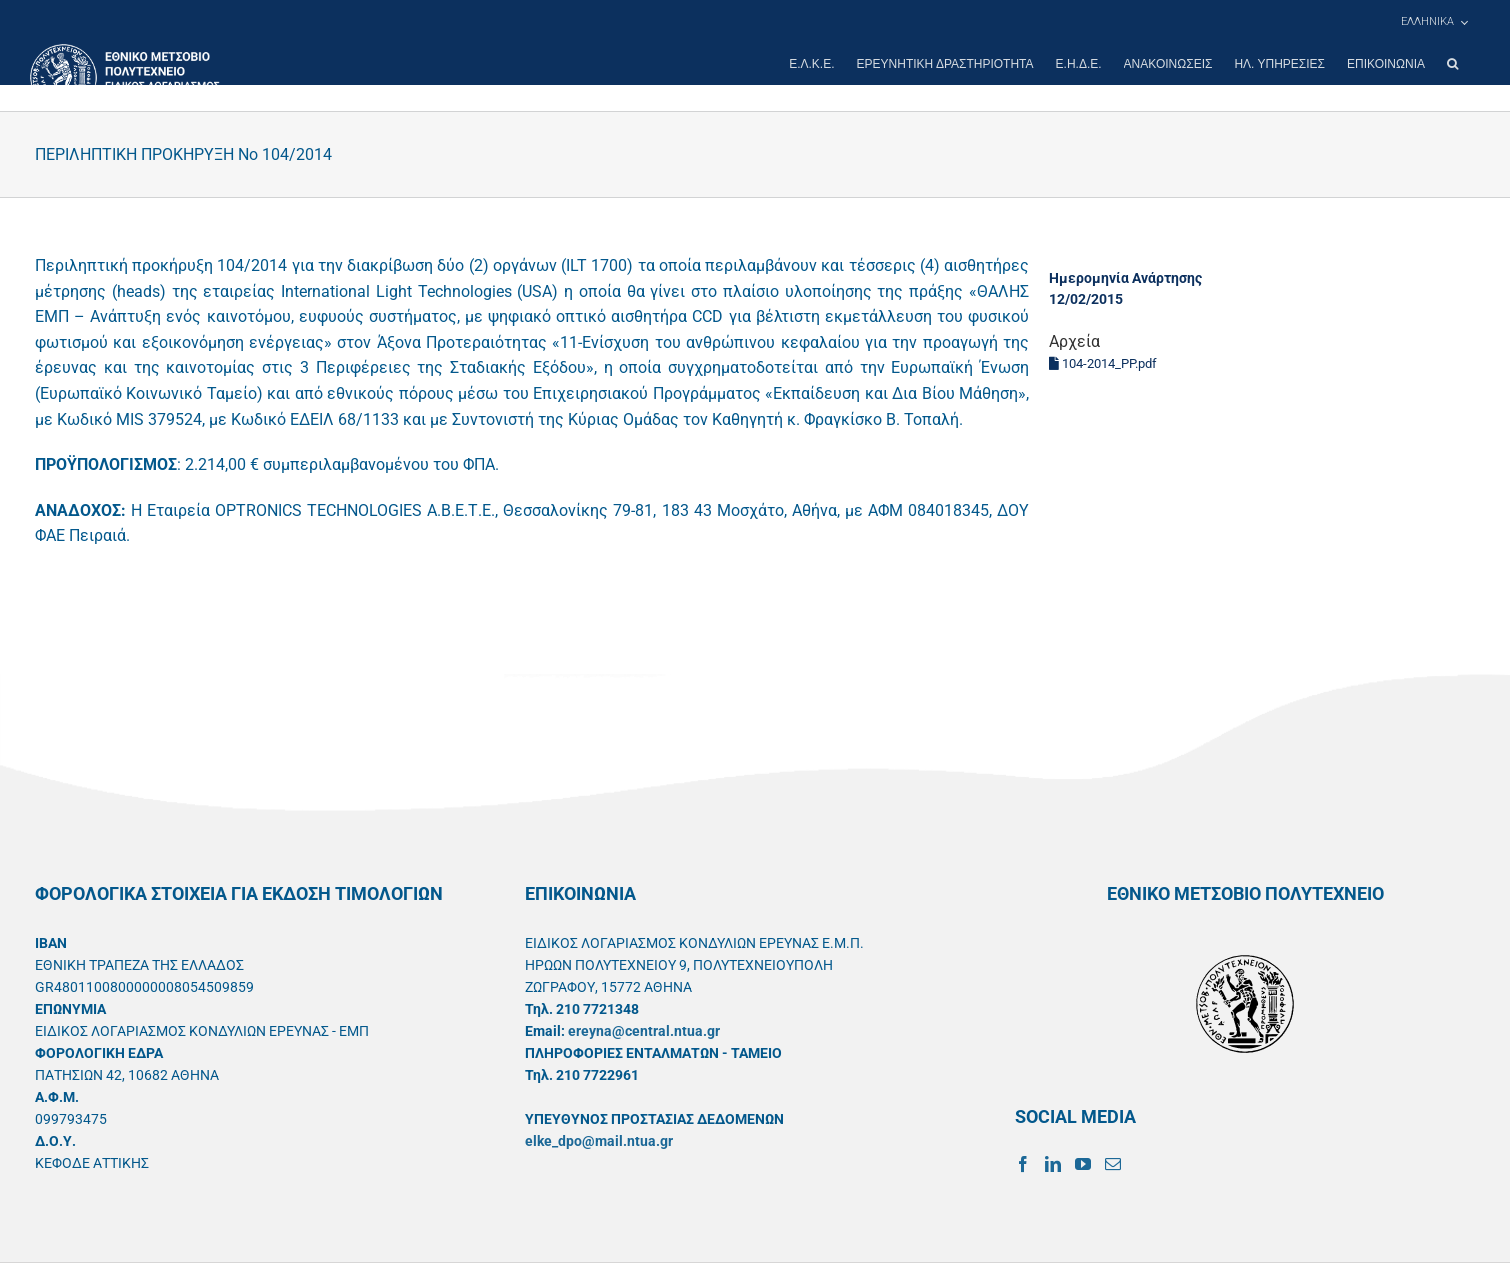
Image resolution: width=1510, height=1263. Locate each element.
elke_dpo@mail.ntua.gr (599, 1141)
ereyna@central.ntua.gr (644, 1031)
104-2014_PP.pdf (1103, 363)
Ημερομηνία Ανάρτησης (1125, 278)
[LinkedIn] (1053, 1164)
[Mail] (1113, 1164)
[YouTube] (1083, 1164)
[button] (1452, 64)
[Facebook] (1023, 1164)
